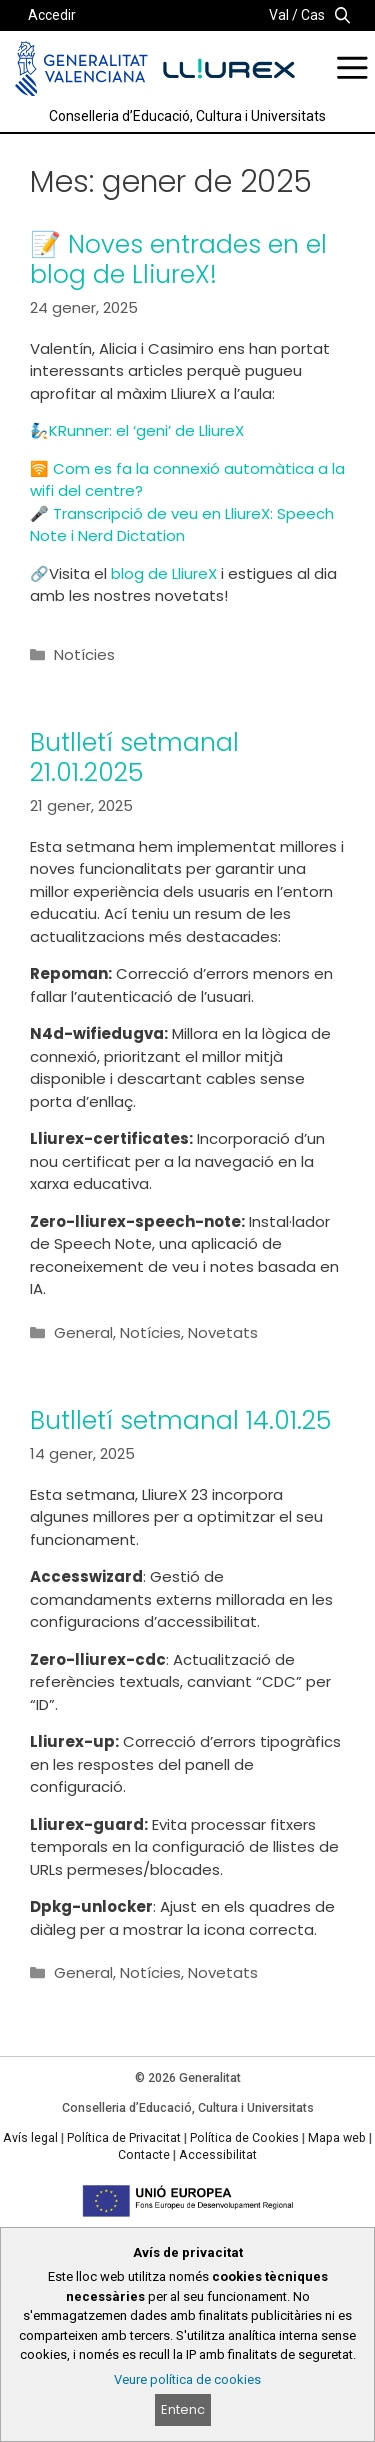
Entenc (183, 2409)
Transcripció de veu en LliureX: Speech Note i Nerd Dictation (182, 525)
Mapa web (337, 2138)
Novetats (223, 1332)
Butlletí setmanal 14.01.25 (180, 1420)
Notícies (84, 654)
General (83, 1332)
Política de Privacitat (124, 2138)
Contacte (144, 2155)
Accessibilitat (218, 2155)
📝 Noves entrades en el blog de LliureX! (178, 259)
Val (279, 15)
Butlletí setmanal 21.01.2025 (134, 757)
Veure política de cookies (187, 2379)
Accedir (52, 15)
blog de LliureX (166, 573)
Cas (313, 15)
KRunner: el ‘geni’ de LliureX (146, 430)
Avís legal (30, 2138)
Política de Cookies (244, 2138)
